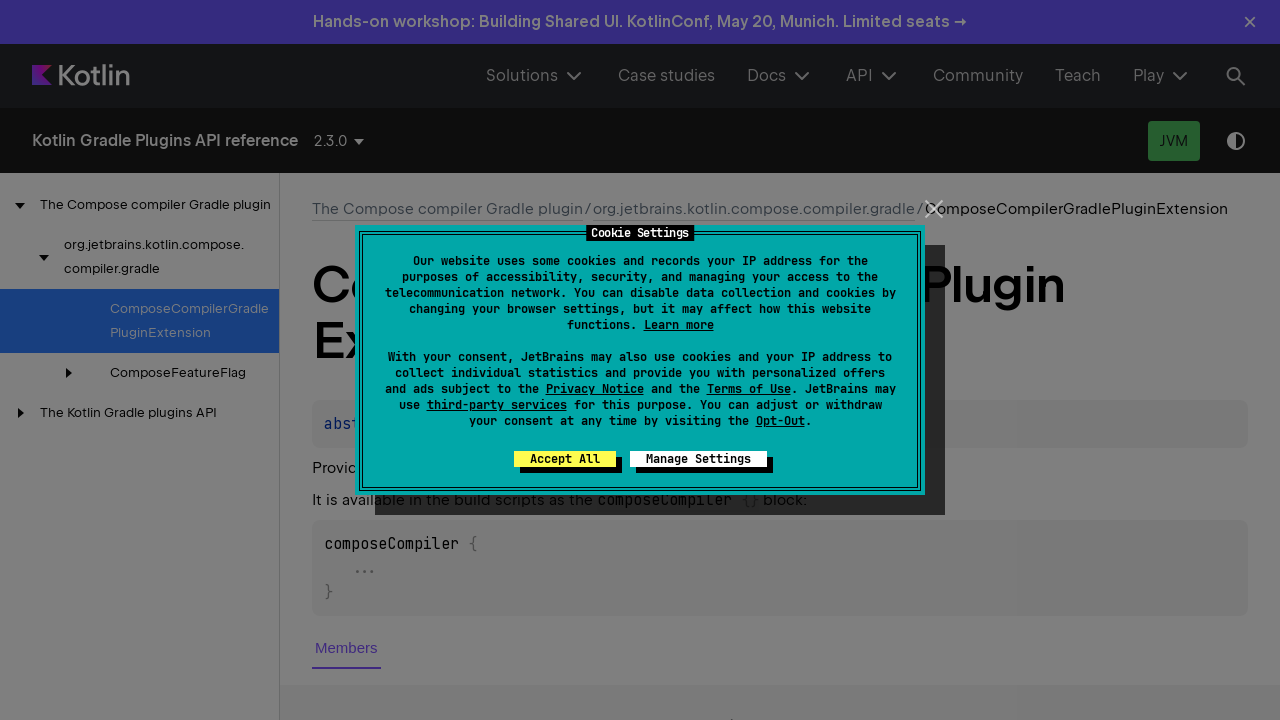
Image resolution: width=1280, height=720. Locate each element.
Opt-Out (780, 421)
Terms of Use (749, 389)
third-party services (497, 405)
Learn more (679, 325)
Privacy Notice (595, 389)
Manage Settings (698, 459)
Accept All (565, 459)
